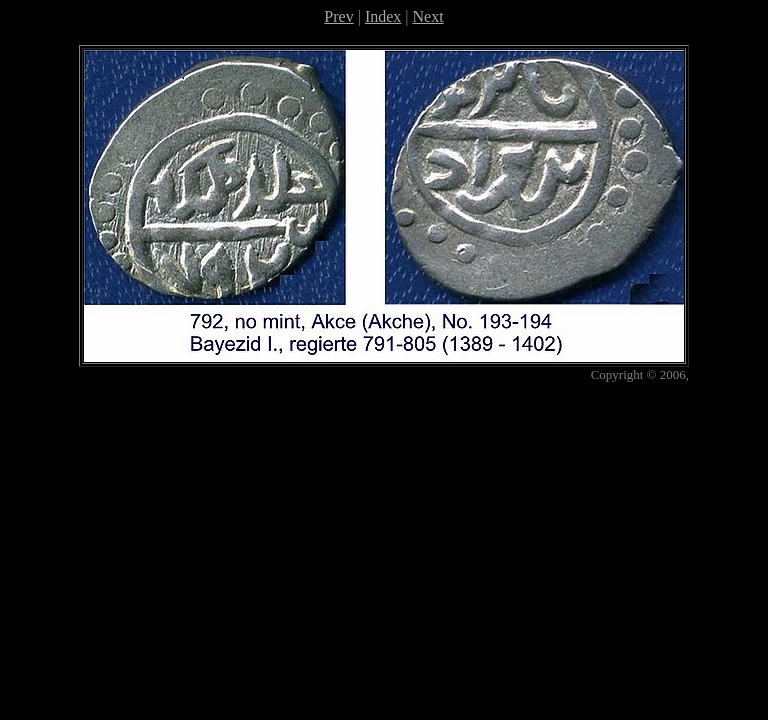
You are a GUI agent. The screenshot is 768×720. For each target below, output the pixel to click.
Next (428, 16)
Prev (338, 16)
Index (383, 16)
